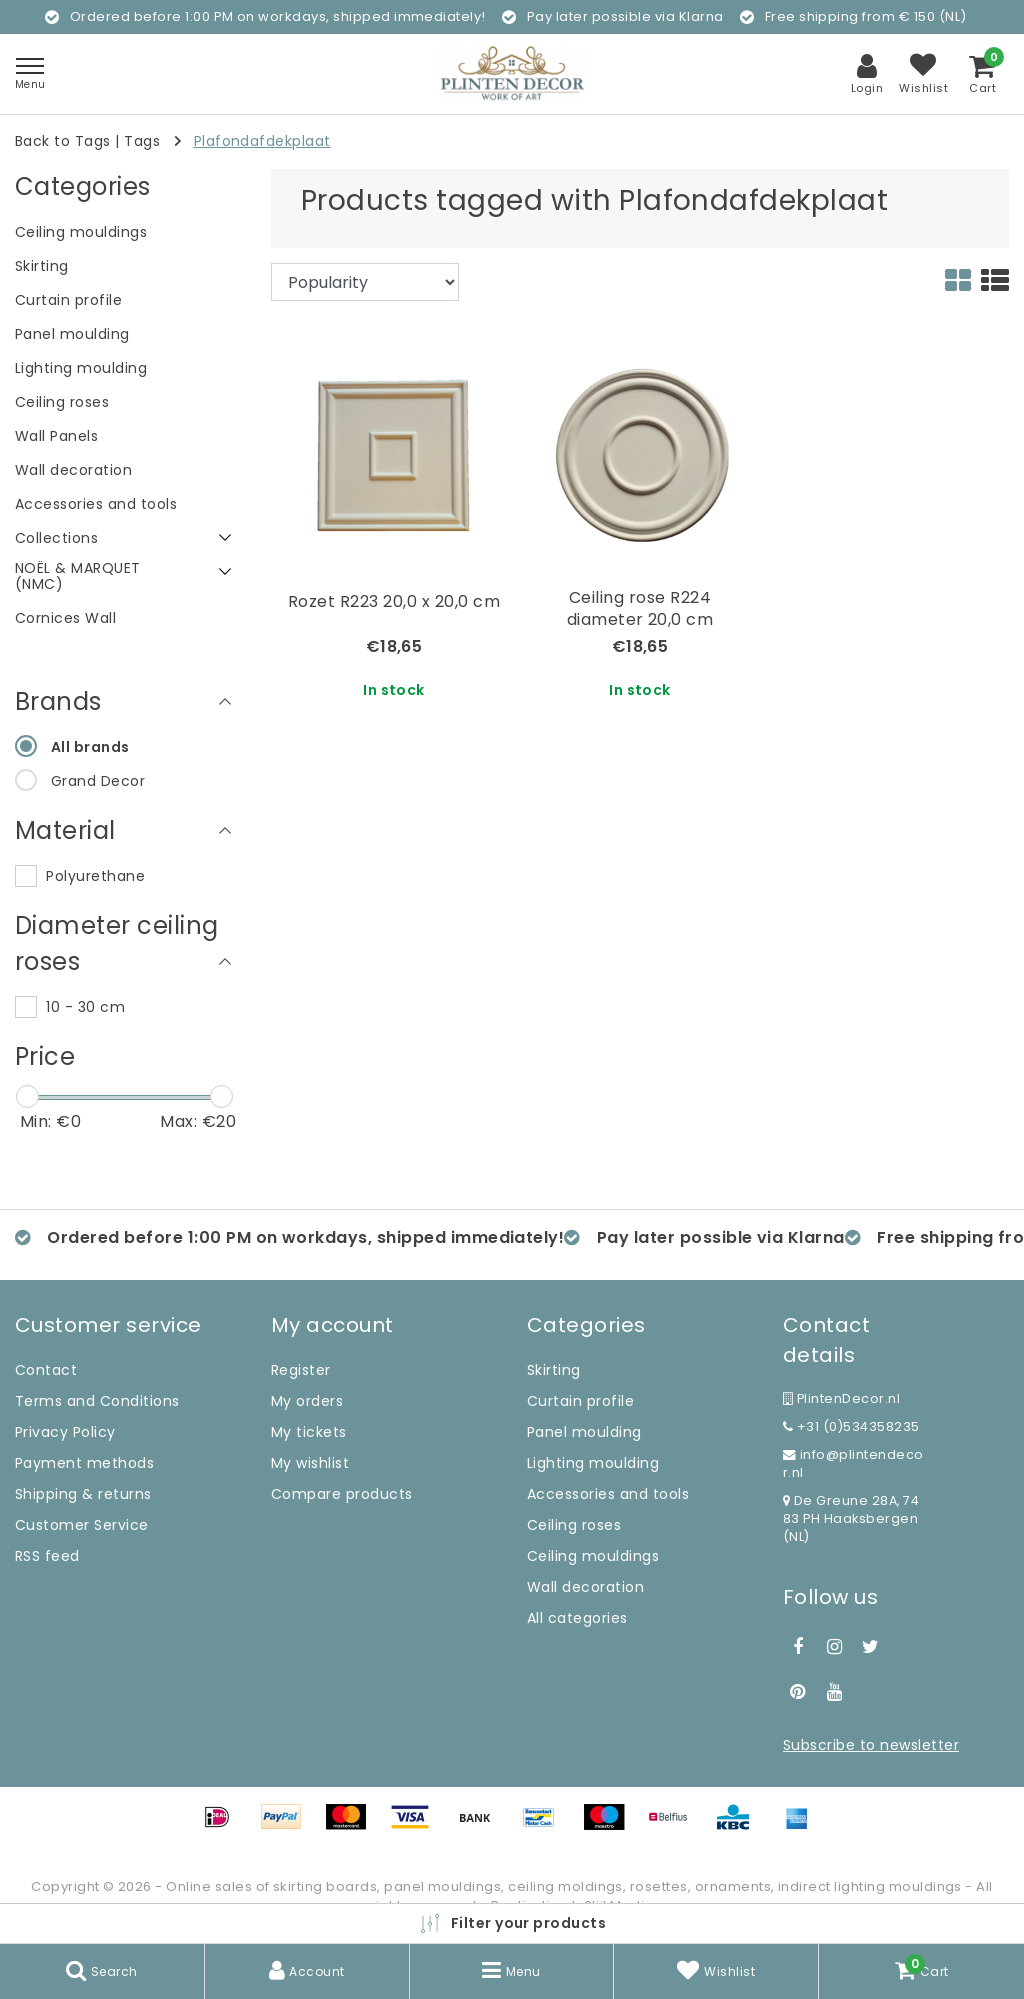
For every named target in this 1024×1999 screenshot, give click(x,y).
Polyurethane (95, 876)
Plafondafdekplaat (262, 141)
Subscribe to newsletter (871, 1745)
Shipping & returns (83, 1494)
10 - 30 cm (85, 1007)
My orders (307, 1401)
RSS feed (47, 1556)
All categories (577, 1618)
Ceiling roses (574, 1525)
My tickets (309, 1432)
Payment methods (84, 1463)
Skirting (554, 1370)
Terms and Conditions (97, 1401)
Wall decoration (585, 1587)
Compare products (342, 1494)
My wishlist (310, 1463)
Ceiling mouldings (593, 1556)
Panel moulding (584, 1432)
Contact (46, 1370)
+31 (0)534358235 (851, 1426)
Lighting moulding (593, 1463)
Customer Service (82, 1525)
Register (301, 1370)
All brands (90, 747)
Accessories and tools (608, 1494)
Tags (142, 141)
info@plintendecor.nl (853, 1463)
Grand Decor (98, 781)
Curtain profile (580, 1401)
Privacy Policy (65, 1432)
